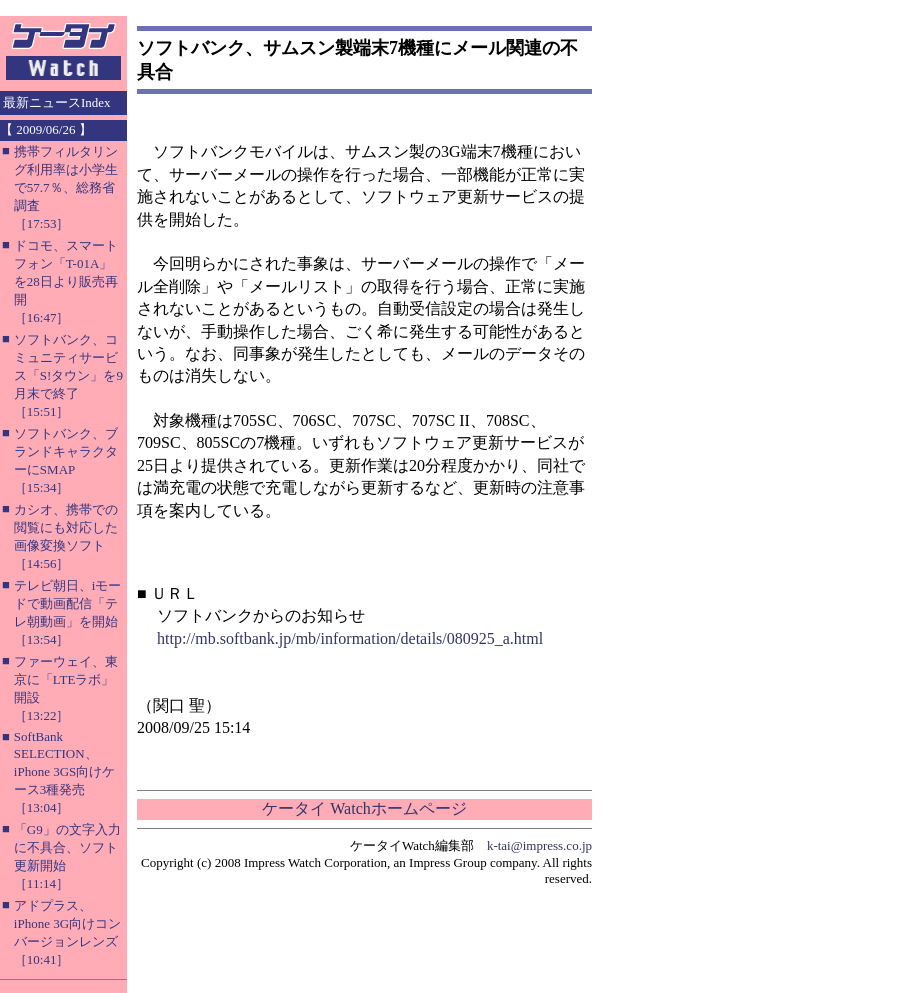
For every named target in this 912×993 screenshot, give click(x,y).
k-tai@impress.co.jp (539, 845)
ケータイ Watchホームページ (364, 808)
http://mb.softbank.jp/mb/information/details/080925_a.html (350, 638)
